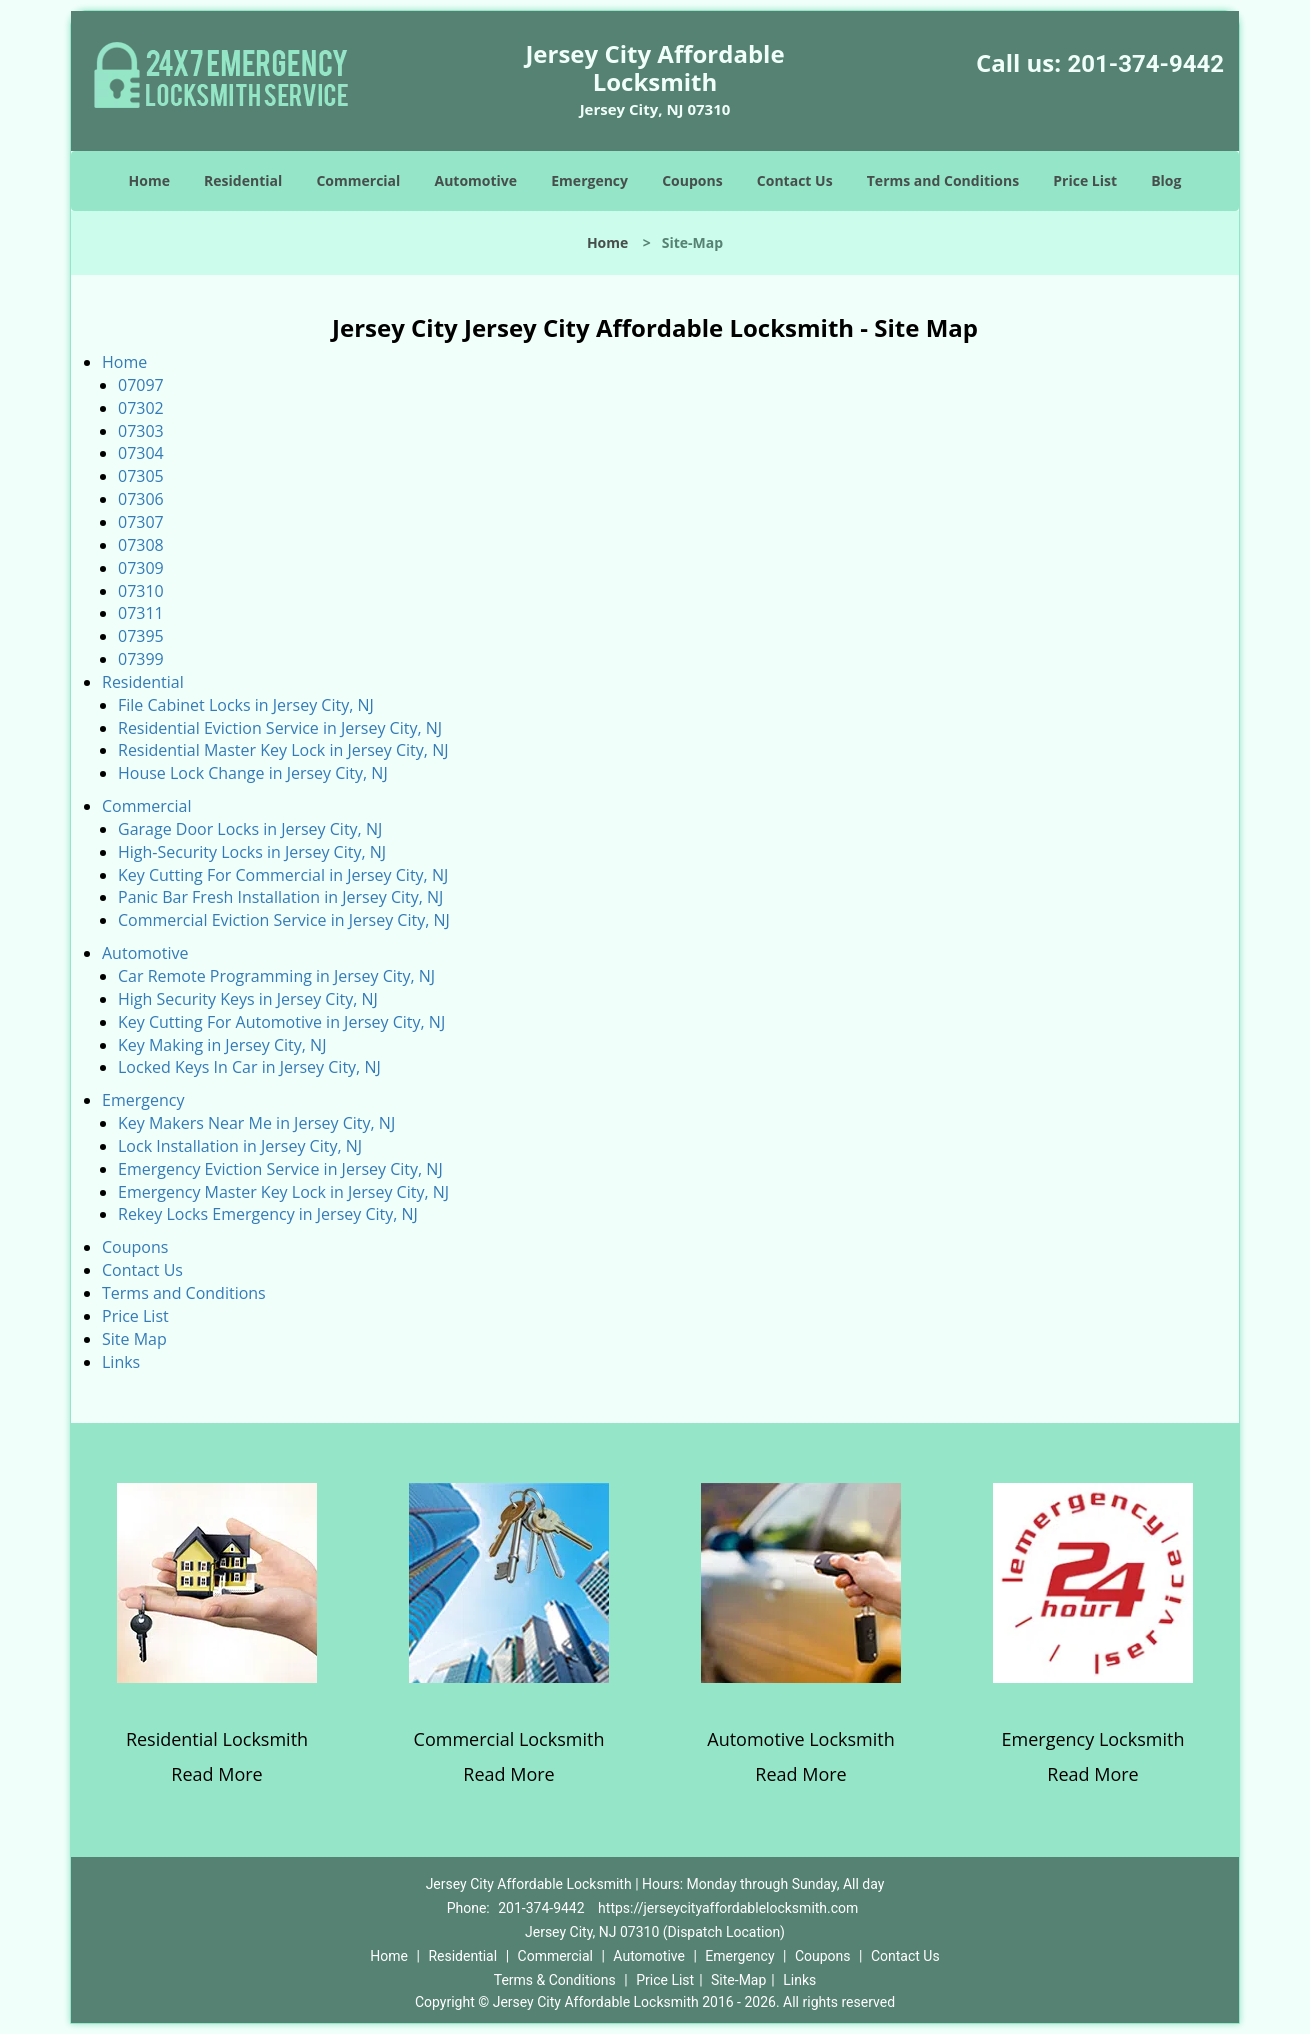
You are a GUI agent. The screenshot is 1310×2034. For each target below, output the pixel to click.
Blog (1166, 180)
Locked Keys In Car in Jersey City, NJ (249, 1067)
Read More (216, 1774)
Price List (1085, 180)
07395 (141, 636)
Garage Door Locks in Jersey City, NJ (250, 829)
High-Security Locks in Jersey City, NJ (252, 852)
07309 (141, 568)
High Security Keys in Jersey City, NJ (248, 999)
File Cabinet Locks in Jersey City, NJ (246, 705)
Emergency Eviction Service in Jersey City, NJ (280, 1169)
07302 (141, 408)
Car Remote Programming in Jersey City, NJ (276, 976)
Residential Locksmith (217, 1739)
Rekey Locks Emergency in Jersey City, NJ (268, 1214)
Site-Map (738, 1980)
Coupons (692, 180)
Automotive (476, 180)
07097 (141, 385)
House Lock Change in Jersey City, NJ (253, 773)
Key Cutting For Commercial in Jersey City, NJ (283, 875)
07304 (141, 453)
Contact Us (795, 180)
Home (149, 180)
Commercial (358, 180)
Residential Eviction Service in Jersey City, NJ (280, 728)
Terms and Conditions (943, 180)
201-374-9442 (1145, 64)
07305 (141, 476)
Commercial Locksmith (509, 1739)
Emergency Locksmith (1093, 1739)
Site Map (134, 1339)
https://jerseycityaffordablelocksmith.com (728, 1908)
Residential (243, 180)
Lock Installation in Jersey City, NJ (240, 1146)
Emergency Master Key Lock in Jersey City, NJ (283, 1192)
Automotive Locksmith (800, 1739)
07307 (141, 522)
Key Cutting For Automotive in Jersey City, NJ (281, 1022)
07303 (141, 431)
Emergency (589, 180)
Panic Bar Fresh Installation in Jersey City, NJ (280, 897)
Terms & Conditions (555, 1980)
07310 (141, 591)
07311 (141, 613)
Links (121, 1362)
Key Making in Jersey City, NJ (222, 1045)
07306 (141, 499)
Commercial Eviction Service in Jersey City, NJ (284, 920)
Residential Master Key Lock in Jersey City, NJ (283, 750)
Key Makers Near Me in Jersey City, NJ (256, 1123)
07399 (141, 659)
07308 (141, 545)
